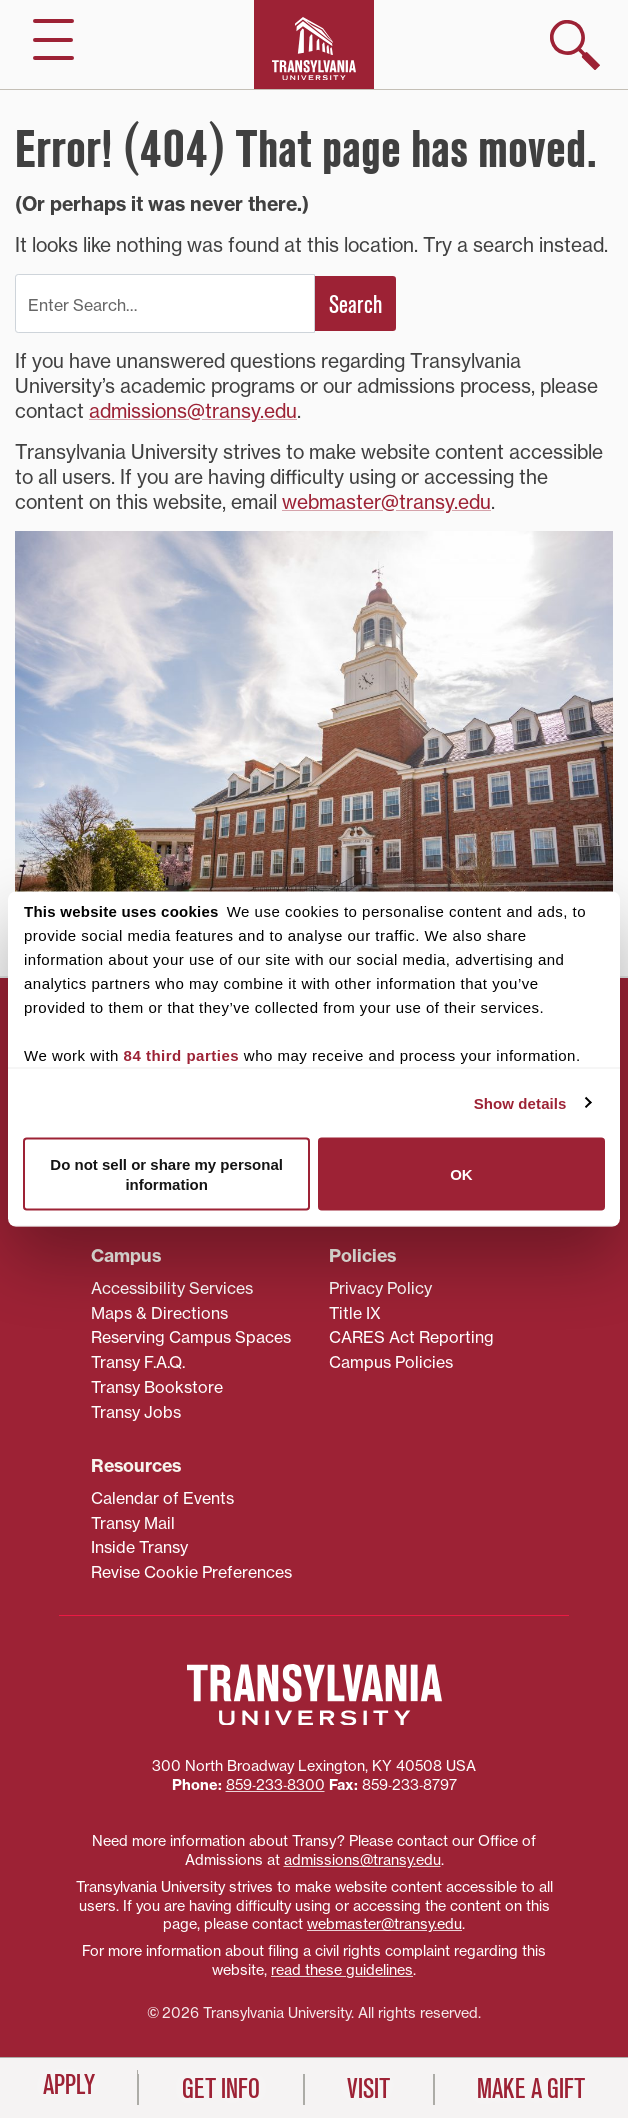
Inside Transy (139, 1547)
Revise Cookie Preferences (191, 1572)
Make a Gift (531, 2089)
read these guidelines (342, 1970)
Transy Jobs (136, 1412)
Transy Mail (133, 1523)
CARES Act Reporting (411, 1337)
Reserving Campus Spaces (191, 1337)
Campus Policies (391, 1362)
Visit (368, 2089)
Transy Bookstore (157, 1387)
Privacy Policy (380, 1288)
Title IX (355, 1313)
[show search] (575, 45)
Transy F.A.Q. (138, 1362)
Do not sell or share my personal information (166, 1174)
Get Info (221, 2089)
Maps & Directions (159, 1313)
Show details (520, 1102)
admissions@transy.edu (193, 411)
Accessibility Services (172, 1288)
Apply (69, 2085)
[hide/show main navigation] (53, 39)
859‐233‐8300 (275, 1785)
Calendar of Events (162, 1498)
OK (461, 1173)
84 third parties (182, 1055)
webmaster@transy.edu (386, 502)
